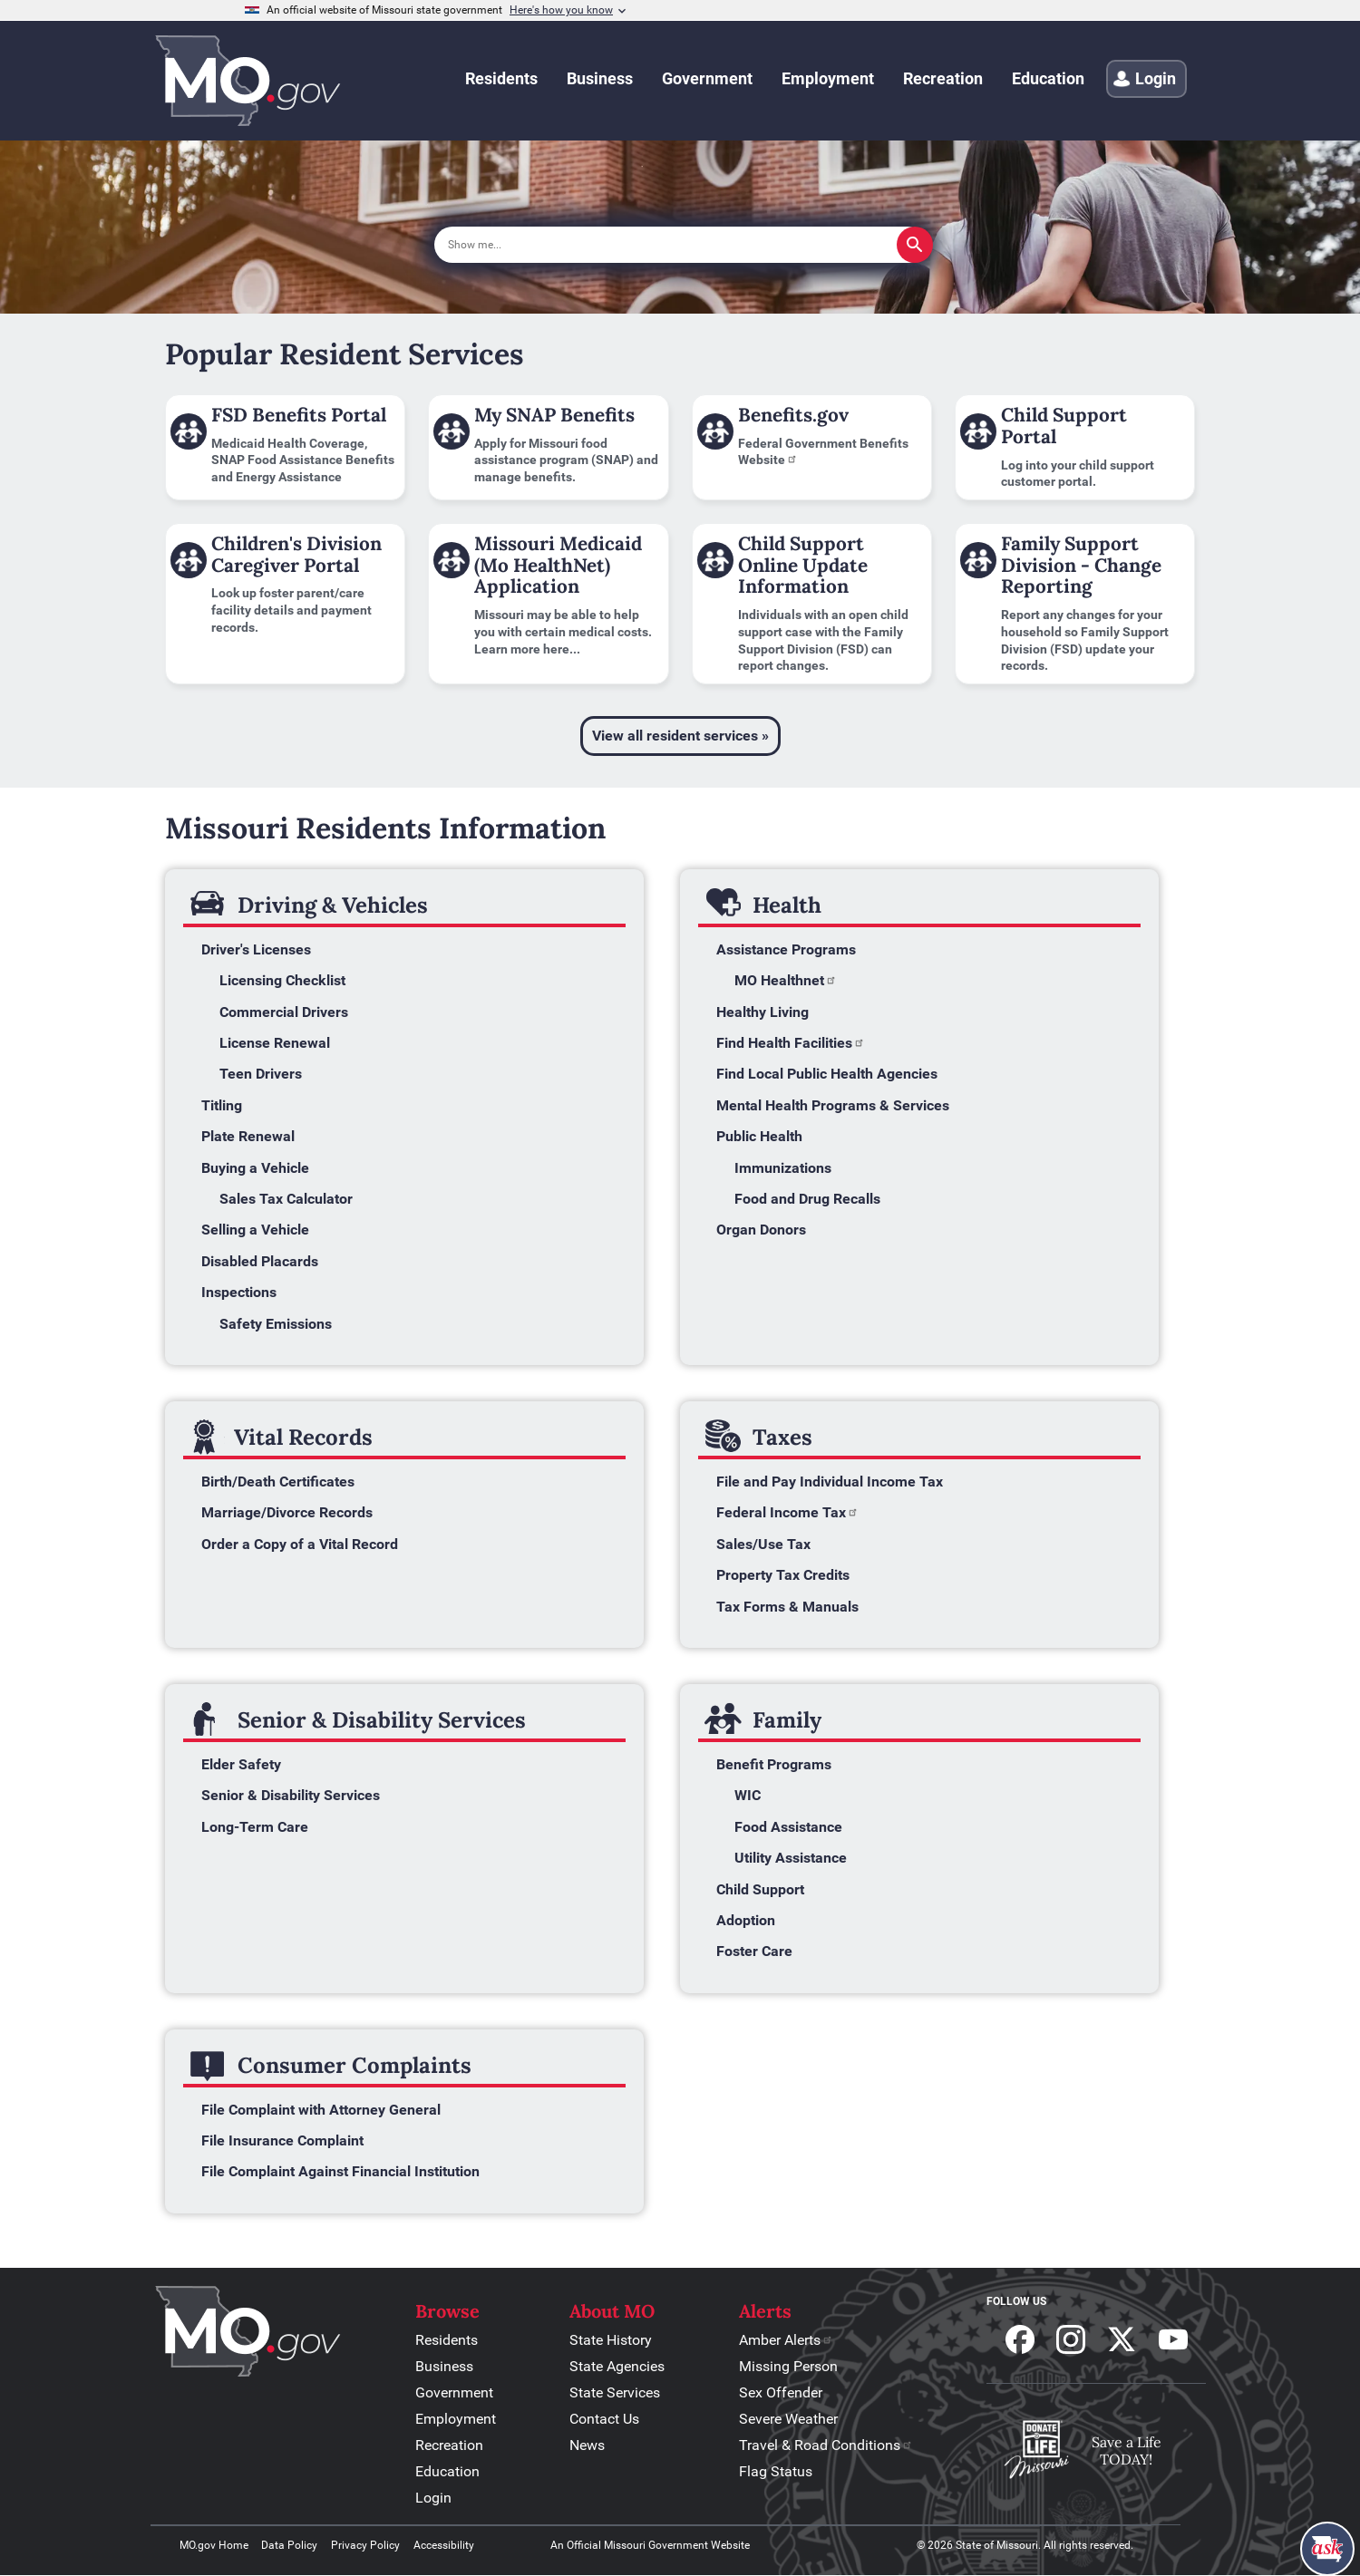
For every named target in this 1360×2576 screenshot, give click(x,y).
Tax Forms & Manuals (787, 1606)
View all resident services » (680, 735)
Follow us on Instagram (1071, 2339)
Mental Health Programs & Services (832, 1105)
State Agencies (617, 2366)
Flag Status (775, 2471)
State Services (614, 2392)
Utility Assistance (790, 1857)
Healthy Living (762, 1012)
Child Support (760, 1889)
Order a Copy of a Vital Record (299, 1544)
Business (444, 2366)
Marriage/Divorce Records (287, 1512)
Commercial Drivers (283, 1012)
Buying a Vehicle (255, 1168)
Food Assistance (788, 1826)
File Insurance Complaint (284, 2140)
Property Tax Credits (783, 1574)
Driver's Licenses (256, 949)
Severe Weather (788, 2418)
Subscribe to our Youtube (1173, 2339)
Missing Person (788, 2366)
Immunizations (782, 1168)
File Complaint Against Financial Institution (340, 2171)
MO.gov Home (214, 2545)
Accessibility (443, 2545)
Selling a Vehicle (255, 1229)
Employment (455, 2418)
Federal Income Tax (787, 1512)
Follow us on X (1121, 2339)
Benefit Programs (773, 1764)
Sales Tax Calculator (286, 1198)
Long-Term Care (254, 1826)
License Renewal (274, 1042)
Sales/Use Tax (763, 1544)
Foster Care (754, 1951)
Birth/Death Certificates (278, 1481)
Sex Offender (780, 2392)
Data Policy (289, 2545)
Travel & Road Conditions (826, 2445)
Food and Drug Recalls (807, 1198)
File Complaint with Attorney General (321, 2109)
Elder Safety (241, 1764)
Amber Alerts (786, 2339)
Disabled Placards (259, 1261)
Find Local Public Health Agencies (826, 1073)
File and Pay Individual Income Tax (829, 1481)
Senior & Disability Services (290, 1795)
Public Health (759, 1136)
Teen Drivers (260, 1073)
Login (433, 2497)
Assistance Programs (786, 949)
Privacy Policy (365, 2545)
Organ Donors (761, 1229)
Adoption (745, 1920)
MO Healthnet (785, 980)
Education (447, 2471)
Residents (446, 2339)
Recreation (449, 2445)
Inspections (239, 1292)
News (587, 2445)
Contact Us (604, 2418)
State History (610, 2339)
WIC (747, 1795)
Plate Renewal (248, 1136)
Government (454, 2392)
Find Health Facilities (790, 1042)
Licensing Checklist (282, 980)
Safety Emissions (275, 1323)
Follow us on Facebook (1020, 2339)
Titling (221, 1105)
